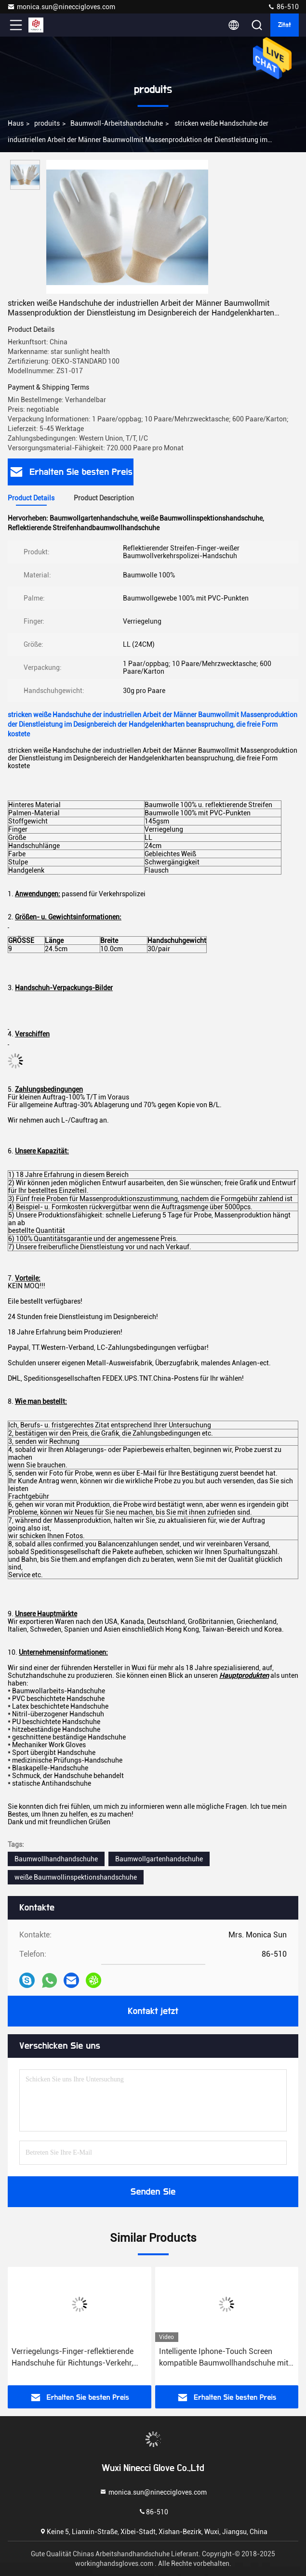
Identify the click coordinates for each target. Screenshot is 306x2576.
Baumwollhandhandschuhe (56, 1859)
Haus (16, 123)
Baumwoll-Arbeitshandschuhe (116, 123)
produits (47, 123)
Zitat (284, 25)
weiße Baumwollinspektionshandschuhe (75, 1877)
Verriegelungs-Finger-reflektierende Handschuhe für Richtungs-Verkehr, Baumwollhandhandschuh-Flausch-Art (78, 2358)
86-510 (283, 7)
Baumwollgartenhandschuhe (159, 1859)
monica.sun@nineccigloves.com (61, 7)
